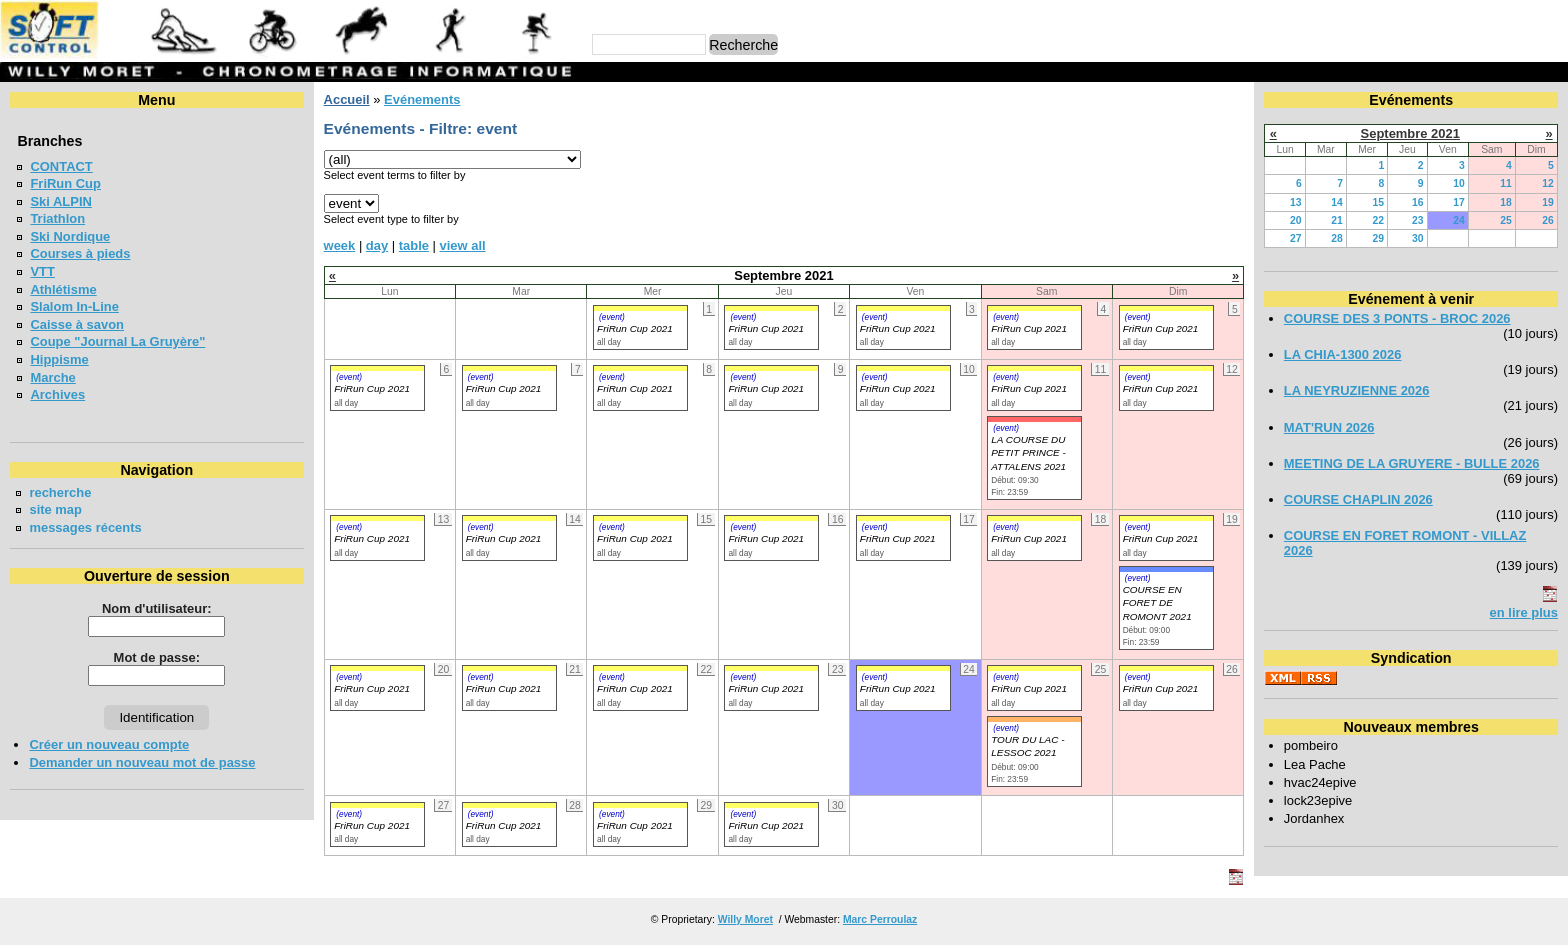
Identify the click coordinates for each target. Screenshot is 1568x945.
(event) (612, 317)
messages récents (85, 527)
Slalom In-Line (74, 306)
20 (1296, 220)
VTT (42, 271)
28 (1337, 238)
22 (1379, 220)
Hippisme (59, 359)
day (377, 245)
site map (55, 509)
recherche (60, 492)
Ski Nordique (70, 236)
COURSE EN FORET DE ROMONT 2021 (1157, 603)
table (414, 245)
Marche (52, 377)
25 (1506, 220)
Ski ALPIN (60, 201)
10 (1459, 183)
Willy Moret (745, 919)
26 (1548, 220)
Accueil (347, 99)
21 (1337, 220)
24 (1459, 220)
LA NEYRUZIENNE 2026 (1357, 390)
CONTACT (61, 166)
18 (1506, 202)
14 (1337, 202)
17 (1459, 202)
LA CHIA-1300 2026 (1343, 354)
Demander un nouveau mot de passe (142, 762)
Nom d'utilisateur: (157, 608)
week (340, 245)
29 (1379, 238)
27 (1296, 238)
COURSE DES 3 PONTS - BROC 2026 (1397, 318)
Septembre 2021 (1410, 133)
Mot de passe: (157, 657)
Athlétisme (63, 289)
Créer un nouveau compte (109, 744)
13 (1296, 202)
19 (1548, 202)
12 (1548, 183)
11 (1506, 183)
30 (1418, 238)
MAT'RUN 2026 (1329, 427)
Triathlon (57, 218)
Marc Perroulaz (880, 919)
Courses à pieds (80, 253)
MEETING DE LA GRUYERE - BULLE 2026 (1412, 463)
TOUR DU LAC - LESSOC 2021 (1027, 746)
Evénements (422, 99)
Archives (57, 394)
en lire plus (1524, 612)
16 (1418, 202)
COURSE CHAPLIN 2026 (1358, 499)
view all (463, 245)
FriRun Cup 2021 (635, 328)
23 (1418, 220)
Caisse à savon (77, 324)
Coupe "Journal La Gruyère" (117, 341)
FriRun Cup (65, 183)
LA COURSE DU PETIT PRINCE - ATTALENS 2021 (1028, 453)
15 (1379, 202)
